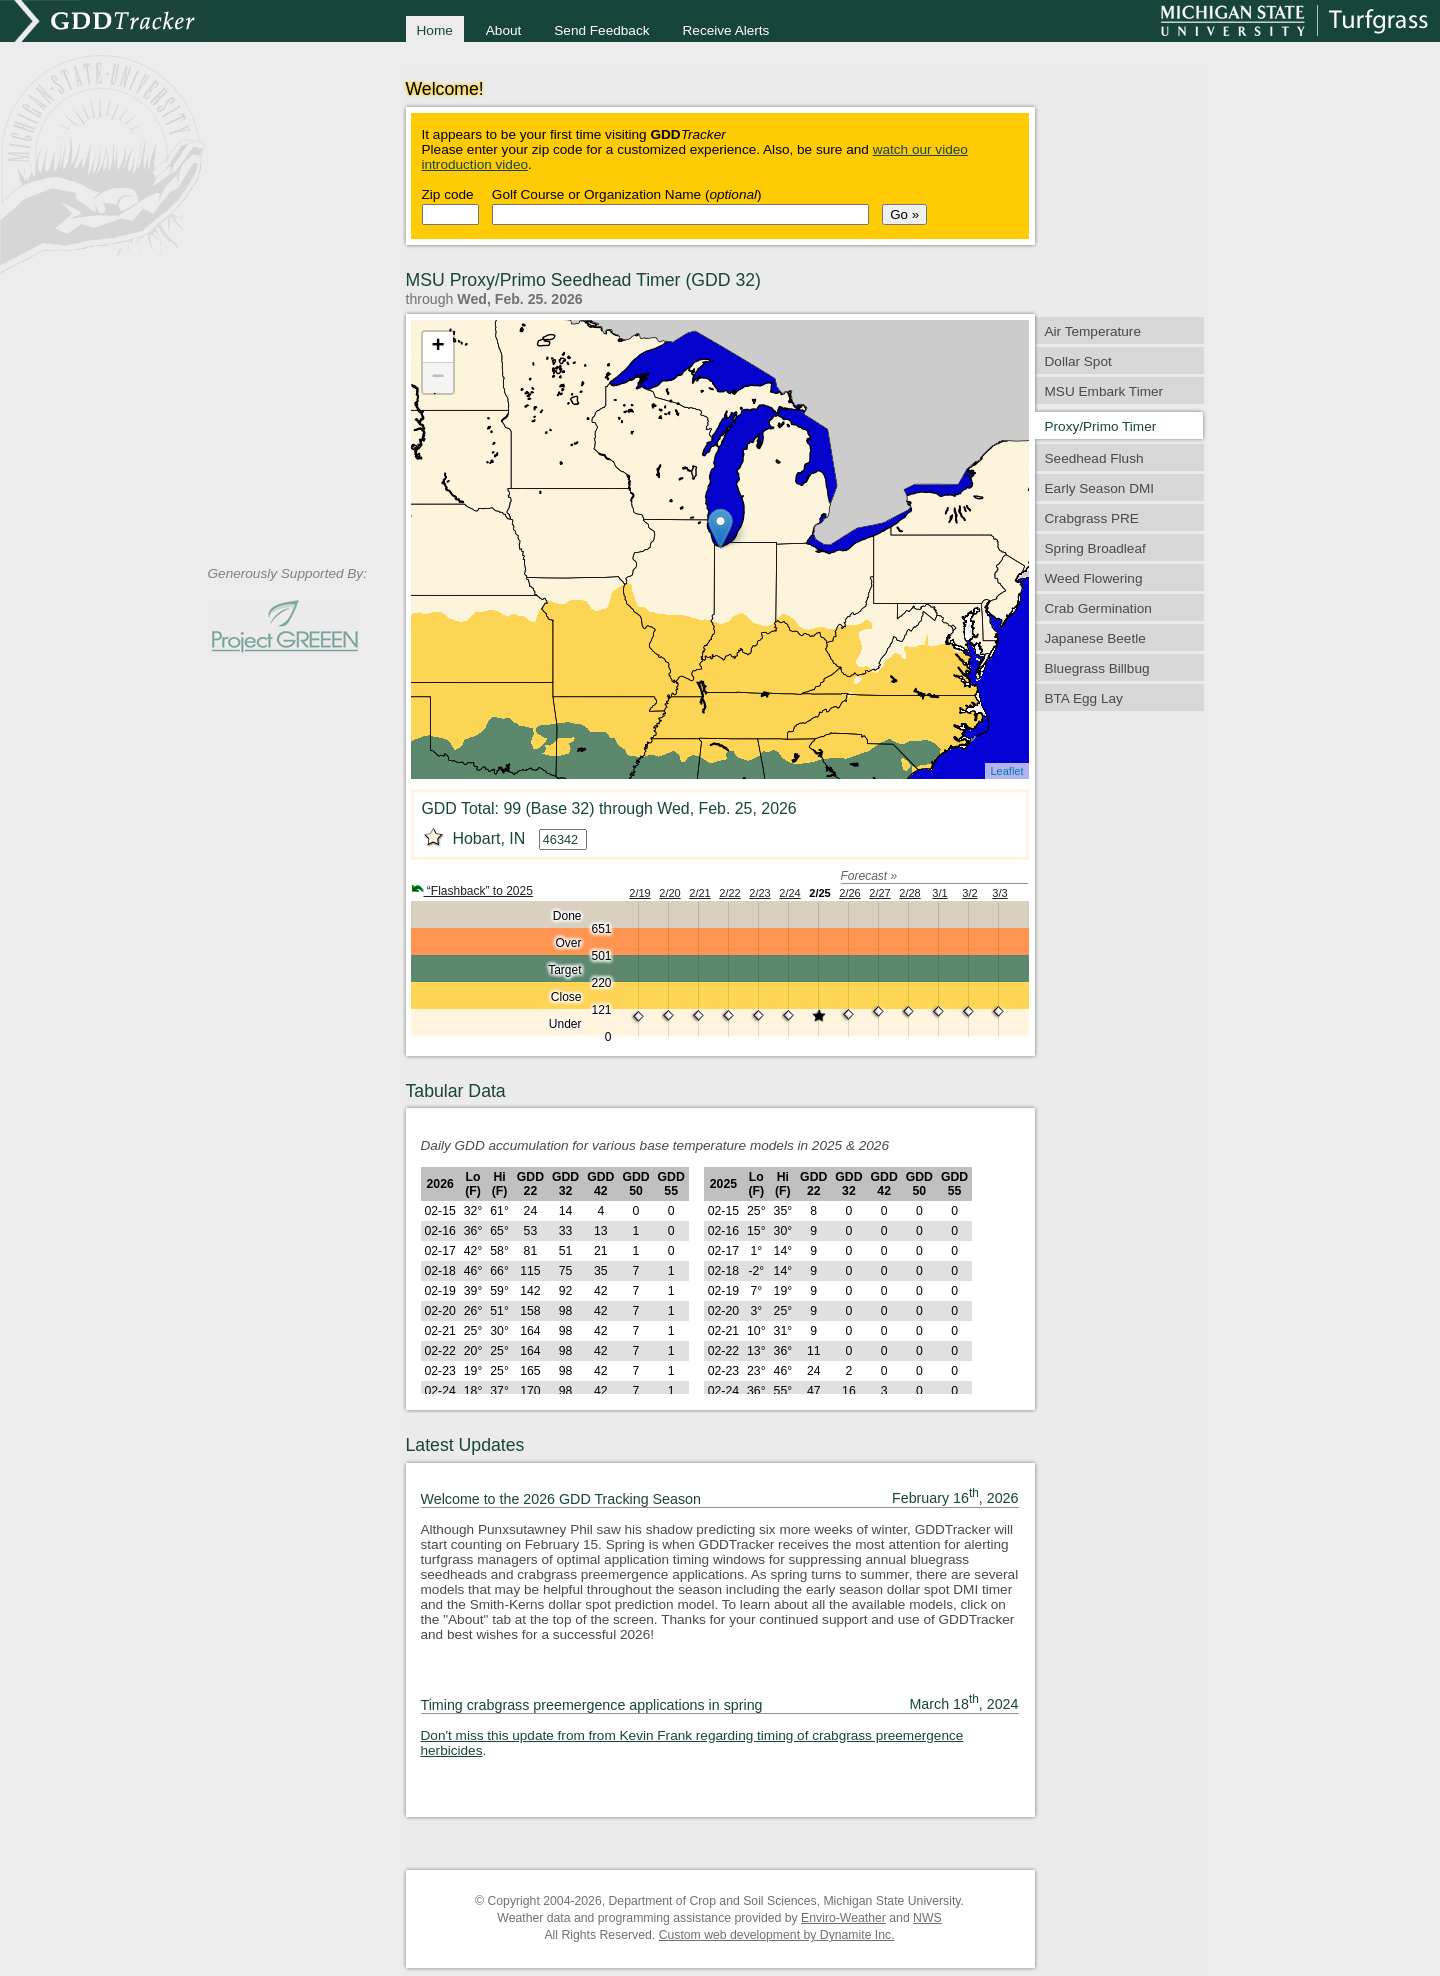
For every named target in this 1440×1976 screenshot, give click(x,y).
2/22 (729, 893)
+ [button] (437, 347)
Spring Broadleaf (1095, 548)
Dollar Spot (1078, 361)
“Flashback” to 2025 (472, 891)
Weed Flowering (1094, 578)
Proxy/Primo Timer (1101, 426)
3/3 (999, 893)
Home (435, 30)
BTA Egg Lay (1084, 698)
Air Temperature (1093, 331)
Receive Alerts (726, 30)
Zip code (448, 194)
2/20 (669, 893)
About (504, 30)
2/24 (789, 893)
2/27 (879, 893)
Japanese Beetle (1095, 638)
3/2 (969, 893)
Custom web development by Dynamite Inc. (777, 1935)
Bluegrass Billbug (1097, 668)
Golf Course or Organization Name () (627, 194)
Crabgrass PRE (1092, 518)
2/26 (849, 893)
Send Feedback (601, 30)
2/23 (759, 893)
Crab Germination (1098, 608)
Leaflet (1006, 771)
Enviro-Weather (843, 1918)
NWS (927, 1918)
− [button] (437, 378)
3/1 (939, 893)
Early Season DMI (1100, 488)
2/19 (639, 893)
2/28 (909, 893)
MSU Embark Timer (1104, 391)
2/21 (699, 893)
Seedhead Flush (1094, 458)
